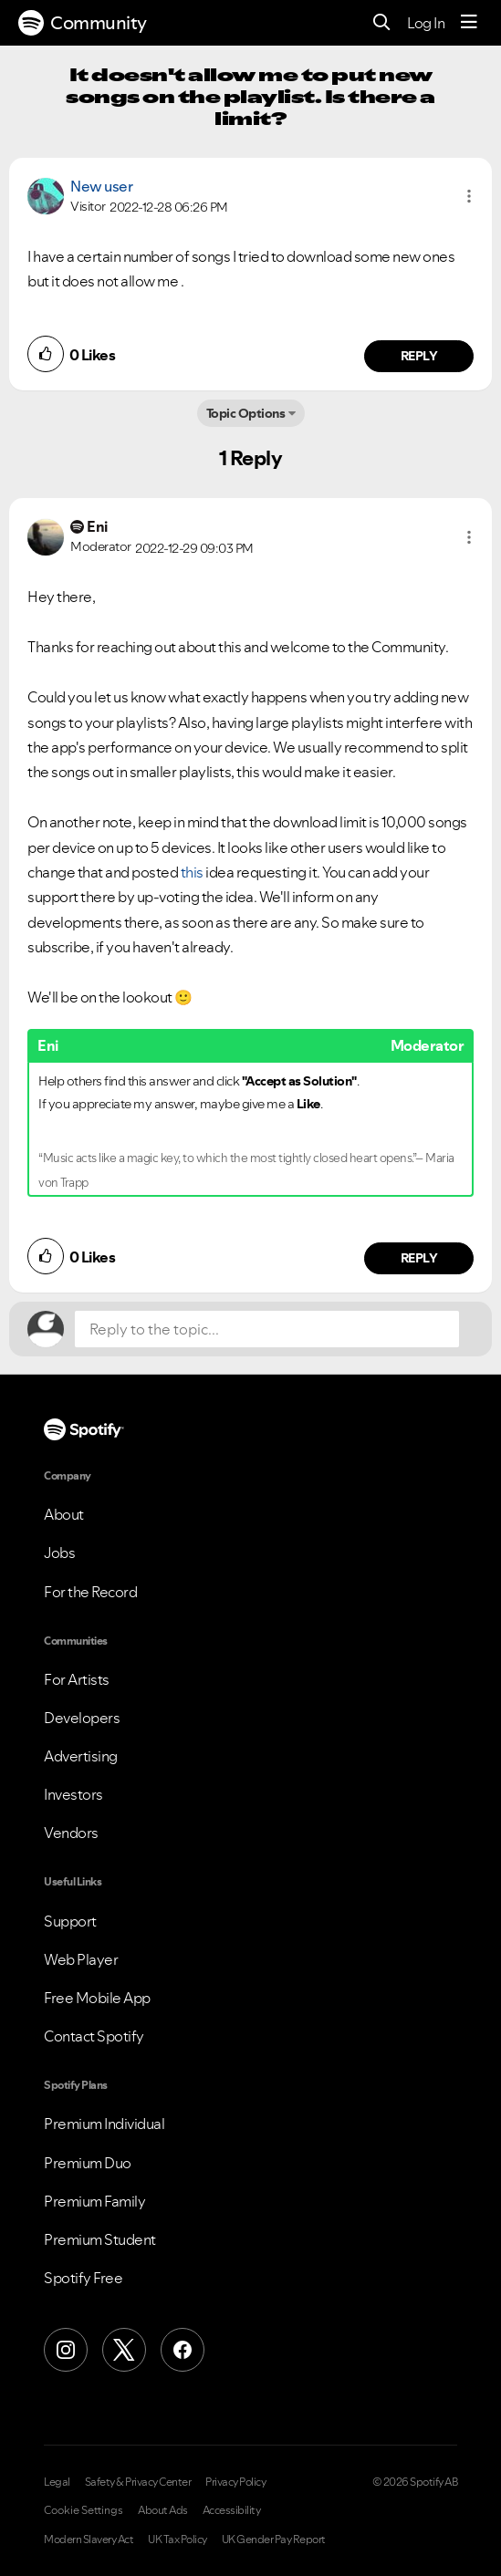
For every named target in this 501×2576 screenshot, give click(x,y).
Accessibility (232, 2510)
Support (70, 1921)
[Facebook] (182, 2350)
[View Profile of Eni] (97, 526)
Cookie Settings (83, 2510)
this (191, 872)
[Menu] (469, 23)
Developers (82, 1718)
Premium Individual (104, 2124)
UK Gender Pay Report (274, 2539)
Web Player (81, 1959)
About (64, 1514)
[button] (469, 196)
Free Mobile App (97, 1998)
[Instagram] (66, 2350)
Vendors (71, 1833)
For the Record (90, 1592)
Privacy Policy (235, 2482)
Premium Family (94, 2201)
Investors (73, 1794)
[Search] (382, 23)
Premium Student (100, 2239)
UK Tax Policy (177, 2539)
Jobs (59, 1552)
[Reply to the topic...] (267, 1329)
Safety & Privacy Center (138, 2482)
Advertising (81, 1756)
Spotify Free (83, 2278)
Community (82, 23)
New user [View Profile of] (101, 186)
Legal (57, 2482)
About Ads (163, 2510)
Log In (425, 23)
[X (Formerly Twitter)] (124, 2350)
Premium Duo (87, 2163)
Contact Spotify (94, 2036)
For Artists (77, 1679)
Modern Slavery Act (88, 2539)
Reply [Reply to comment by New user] (419, 356)
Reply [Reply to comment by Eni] (419, 1258)
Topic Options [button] (246, 413)
